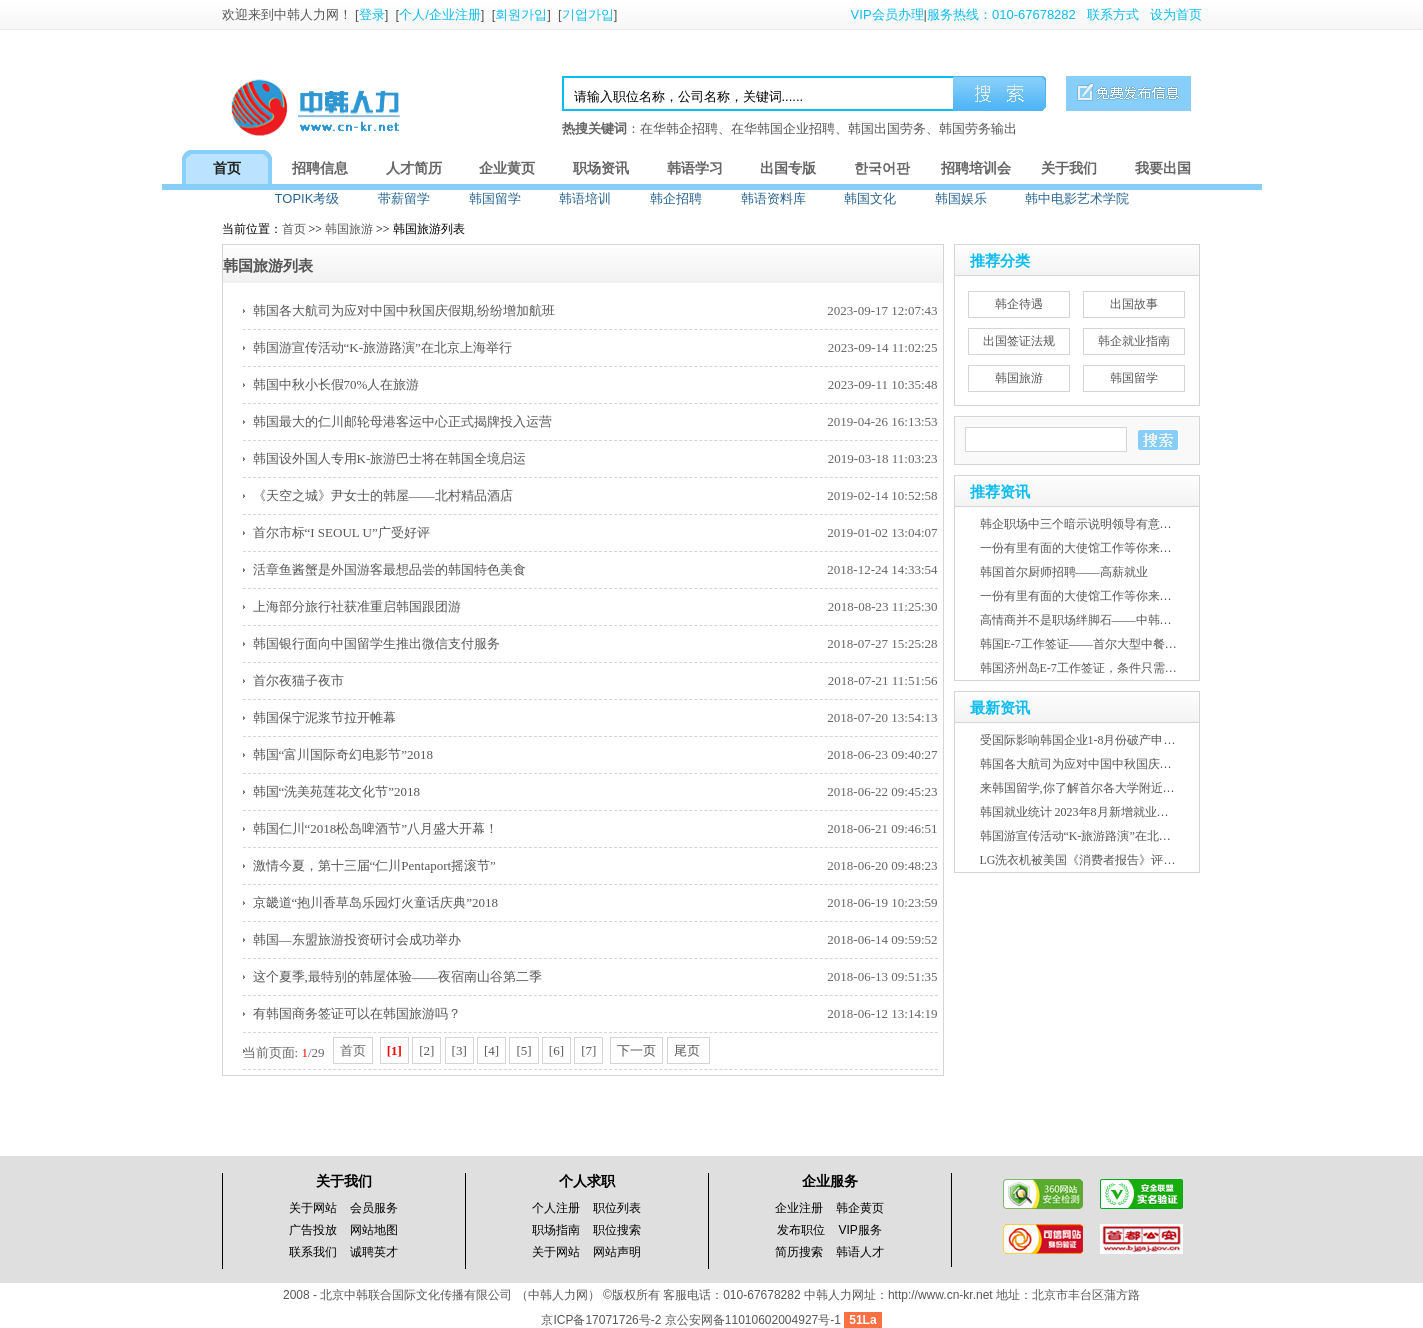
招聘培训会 (976, 168)
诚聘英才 (374, 1252)
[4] (491, 1050)
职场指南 (556, 1230)
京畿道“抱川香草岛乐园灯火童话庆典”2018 (376, 902)
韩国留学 (495, 198)
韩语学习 (695, 168)
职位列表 (617, 1208)
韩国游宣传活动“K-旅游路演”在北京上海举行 (382, 347)
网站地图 (374, 1230)
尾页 (688, 1050)
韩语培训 (585, 198)
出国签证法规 (1019, 341)
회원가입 (521, 14)
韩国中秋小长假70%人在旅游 (336, 384)
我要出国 (1163, 168)
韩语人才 (860, 1252)
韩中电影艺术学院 (1077, 198)
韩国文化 (870, 198)
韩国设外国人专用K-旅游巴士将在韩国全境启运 (390, 458)
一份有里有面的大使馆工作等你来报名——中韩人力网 (1124, 548)
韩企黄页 (860, 1208)
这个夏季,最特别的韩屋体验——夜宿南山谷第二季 (397, 976)
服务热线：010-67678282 (1001, 14)
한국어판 (882, 168)
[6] (556, 1050)
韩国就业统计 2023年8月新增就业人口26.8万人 (1103, 812)
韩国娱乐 (961, 198)
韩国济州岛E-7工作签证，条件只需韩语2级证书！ (1111, 668)
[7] (588, 1050)
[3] (459, 1050)
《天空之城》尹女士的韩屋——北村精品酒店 (383, 495)
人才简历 (414, 168)
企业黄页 (507, 168)
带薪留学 (404, 198)
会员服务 (374, 1208)
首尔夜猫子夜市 (298, 680)
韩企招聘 (676, 198)
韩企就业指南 (1134, 341)
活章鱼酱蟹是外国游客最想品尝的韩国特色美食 (389, 569)
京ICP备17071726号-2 (602, 1320)
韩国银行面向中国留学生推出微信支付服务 (376, 643)
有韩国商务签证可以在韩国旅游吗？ (357, 1013)
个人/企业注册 (440, 14)
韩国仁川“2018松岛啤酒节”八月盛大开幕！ (376, 828)
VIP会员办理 (887, 14)
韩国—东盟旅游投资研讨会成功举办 (357, 939)
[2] (426, 1050)
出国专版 (788, 168)
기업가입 (588, 14)
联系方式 (1113, 14)
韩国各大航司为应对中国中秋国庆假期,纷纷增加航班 (404, 310)
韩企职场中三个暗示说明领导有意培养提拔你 (1100, 524)
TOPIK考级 (307, 198)
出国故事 (1134, 304)
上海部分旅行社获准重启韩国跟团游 (357, 606)
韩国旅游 (349, 229)
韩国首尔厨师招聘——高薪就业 (1064, 572)
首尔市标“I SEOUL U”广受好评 (341, 532)
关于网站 (313, 1208)
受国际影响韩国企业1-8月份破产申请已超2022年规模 (1120, 740)
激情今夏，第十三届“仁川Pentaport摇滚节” (374, 865)
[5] (523, 1050)
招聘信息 (320, 168)
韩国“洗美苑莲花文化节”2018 (337, 791)
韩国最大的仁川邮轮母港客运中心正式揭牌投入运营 (402, 421)
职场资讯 (601, 168)
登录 (372, 14)
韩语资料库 (773, 198)
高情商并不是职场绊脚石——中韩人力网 (1088, 620)
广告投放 (313, 1230)
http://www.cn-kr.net (940, 1295)
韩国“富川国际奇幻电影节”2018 (343, 754)
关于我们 (1069, 168)
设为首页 (1176, 14)
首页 (227, 168)
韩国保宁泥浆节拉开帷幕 (324, 717)
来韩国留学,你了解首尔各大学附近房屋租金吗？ (1107, 788)
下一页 (636, 1050)
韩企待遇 (1019, 304)
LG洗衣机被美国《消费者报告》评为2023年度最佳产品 (1126, 860)
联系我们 (313, 1252)
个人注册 (556, 1208)
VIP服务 (860, 1230)
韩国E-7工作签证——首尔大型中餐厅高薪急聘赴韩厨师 (1126, 644)
